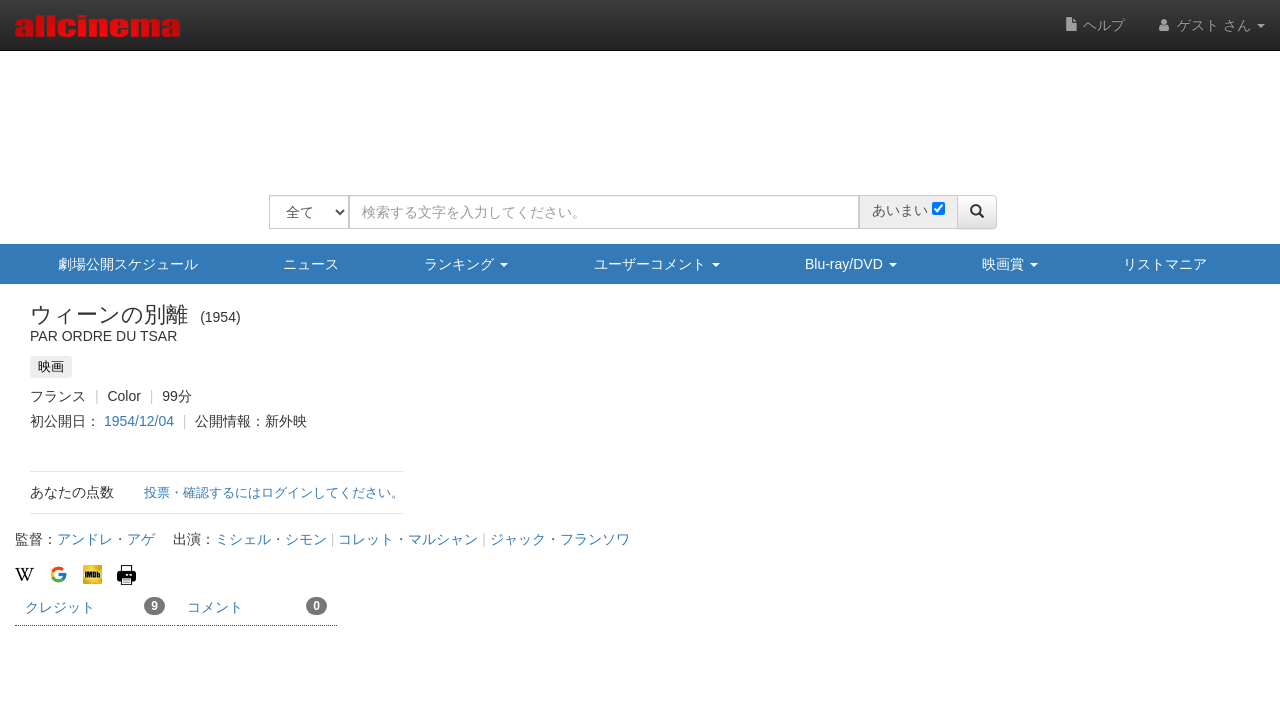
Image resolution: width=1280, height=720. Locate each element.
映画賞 (1010, 264)
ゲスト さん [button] (1210, 25)
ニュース (311, 264)
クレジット (95, 606)
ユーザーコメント (657, 264)
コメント (257, 606)
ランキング (466, 264)
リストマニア (1165, 264)
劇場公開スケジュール (128, 264)
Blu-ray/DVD (851, 264)
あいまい (900, 210)
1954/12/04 (139, 421)
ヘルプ (1095, 25)
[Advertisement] (633, 110)
